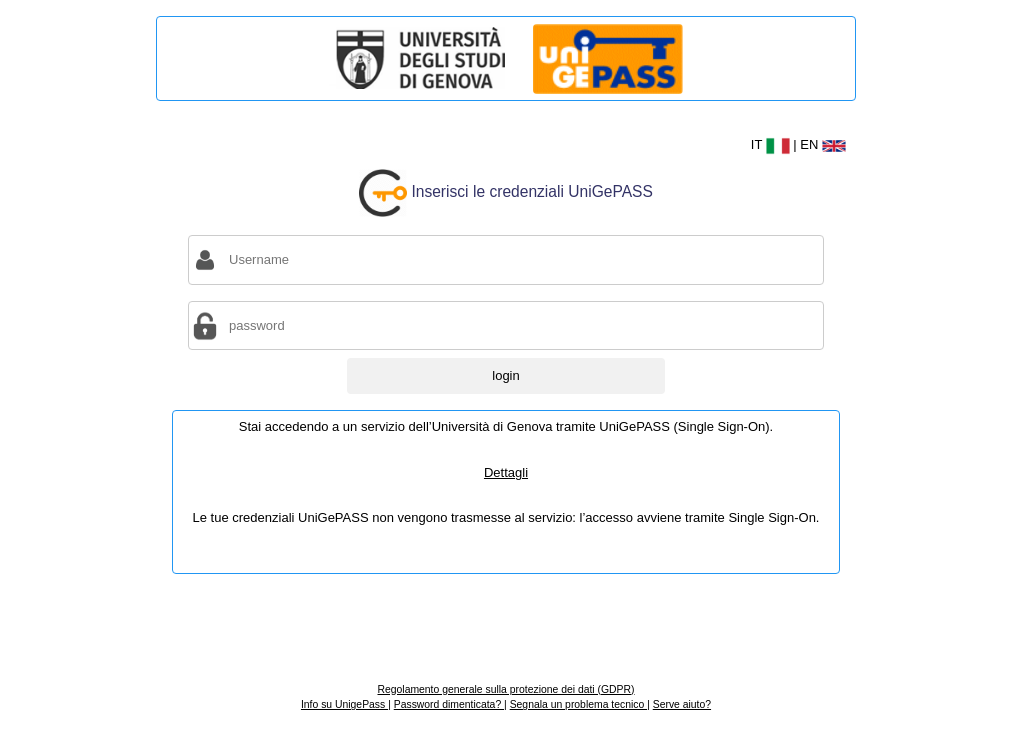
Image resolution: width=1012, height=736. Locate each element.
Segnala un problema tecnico (578, 704)
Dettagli (506, 472)
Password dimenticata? (449, 704)
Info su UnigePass (344, 704)
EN (823, 144)
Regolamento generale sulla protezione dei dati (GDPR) (505, 689)
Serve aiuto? (682, 704)
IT (772, 144)
